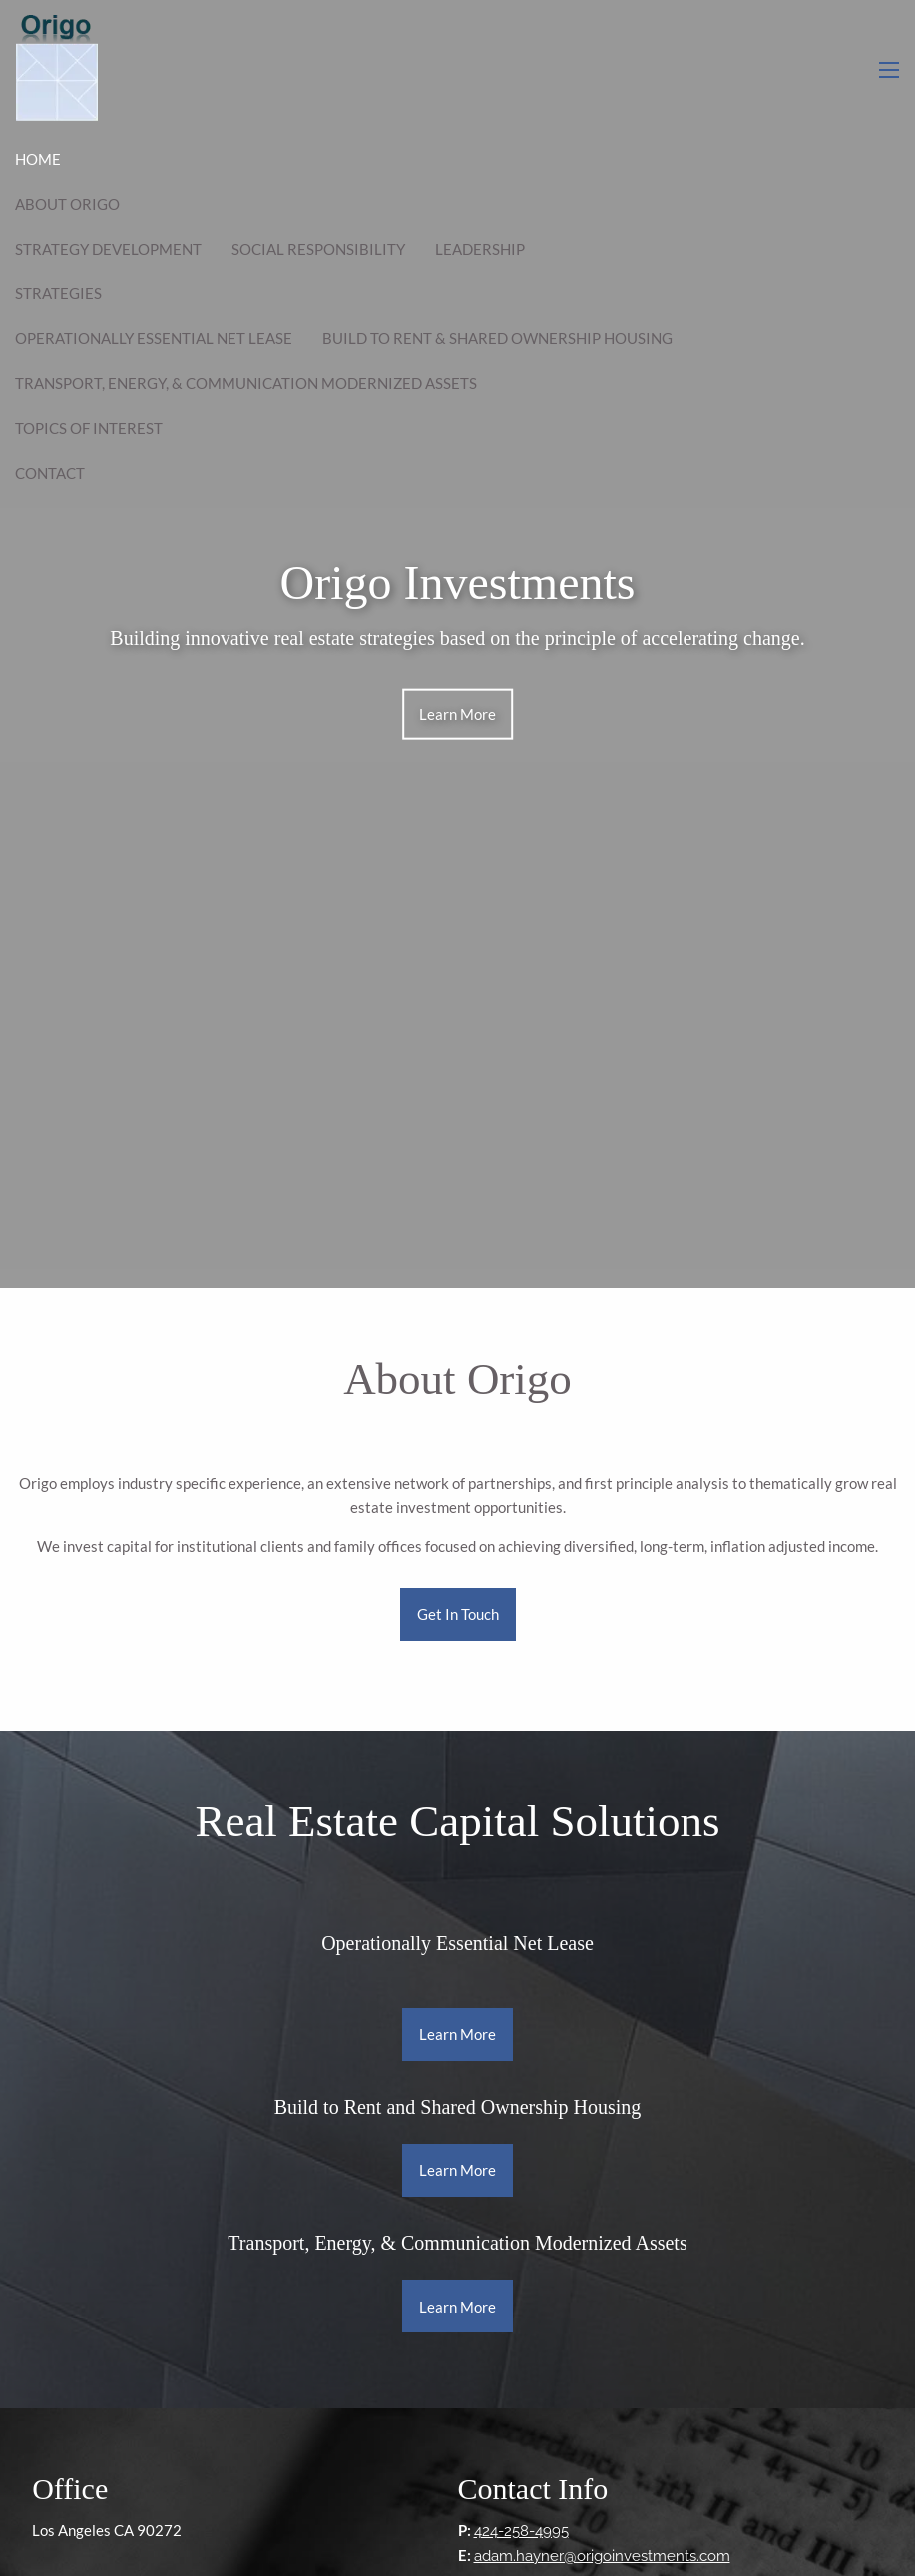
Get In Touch (458, 1614)
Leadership (480, 249)
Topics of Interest (89, 428)
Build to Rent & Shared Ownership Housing (497, 338)
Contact (50, 473)
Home (38, 159)
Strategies (58, 293)
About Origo (67, 204)
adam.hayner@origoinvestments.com (602, 2556)
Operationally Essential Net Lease (153, 338)
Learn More (457, 714)
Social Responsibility (318, 249)
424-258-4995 (521, 2531)
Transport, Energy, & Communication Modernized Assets (246, 383)
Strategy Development (108, 249)
